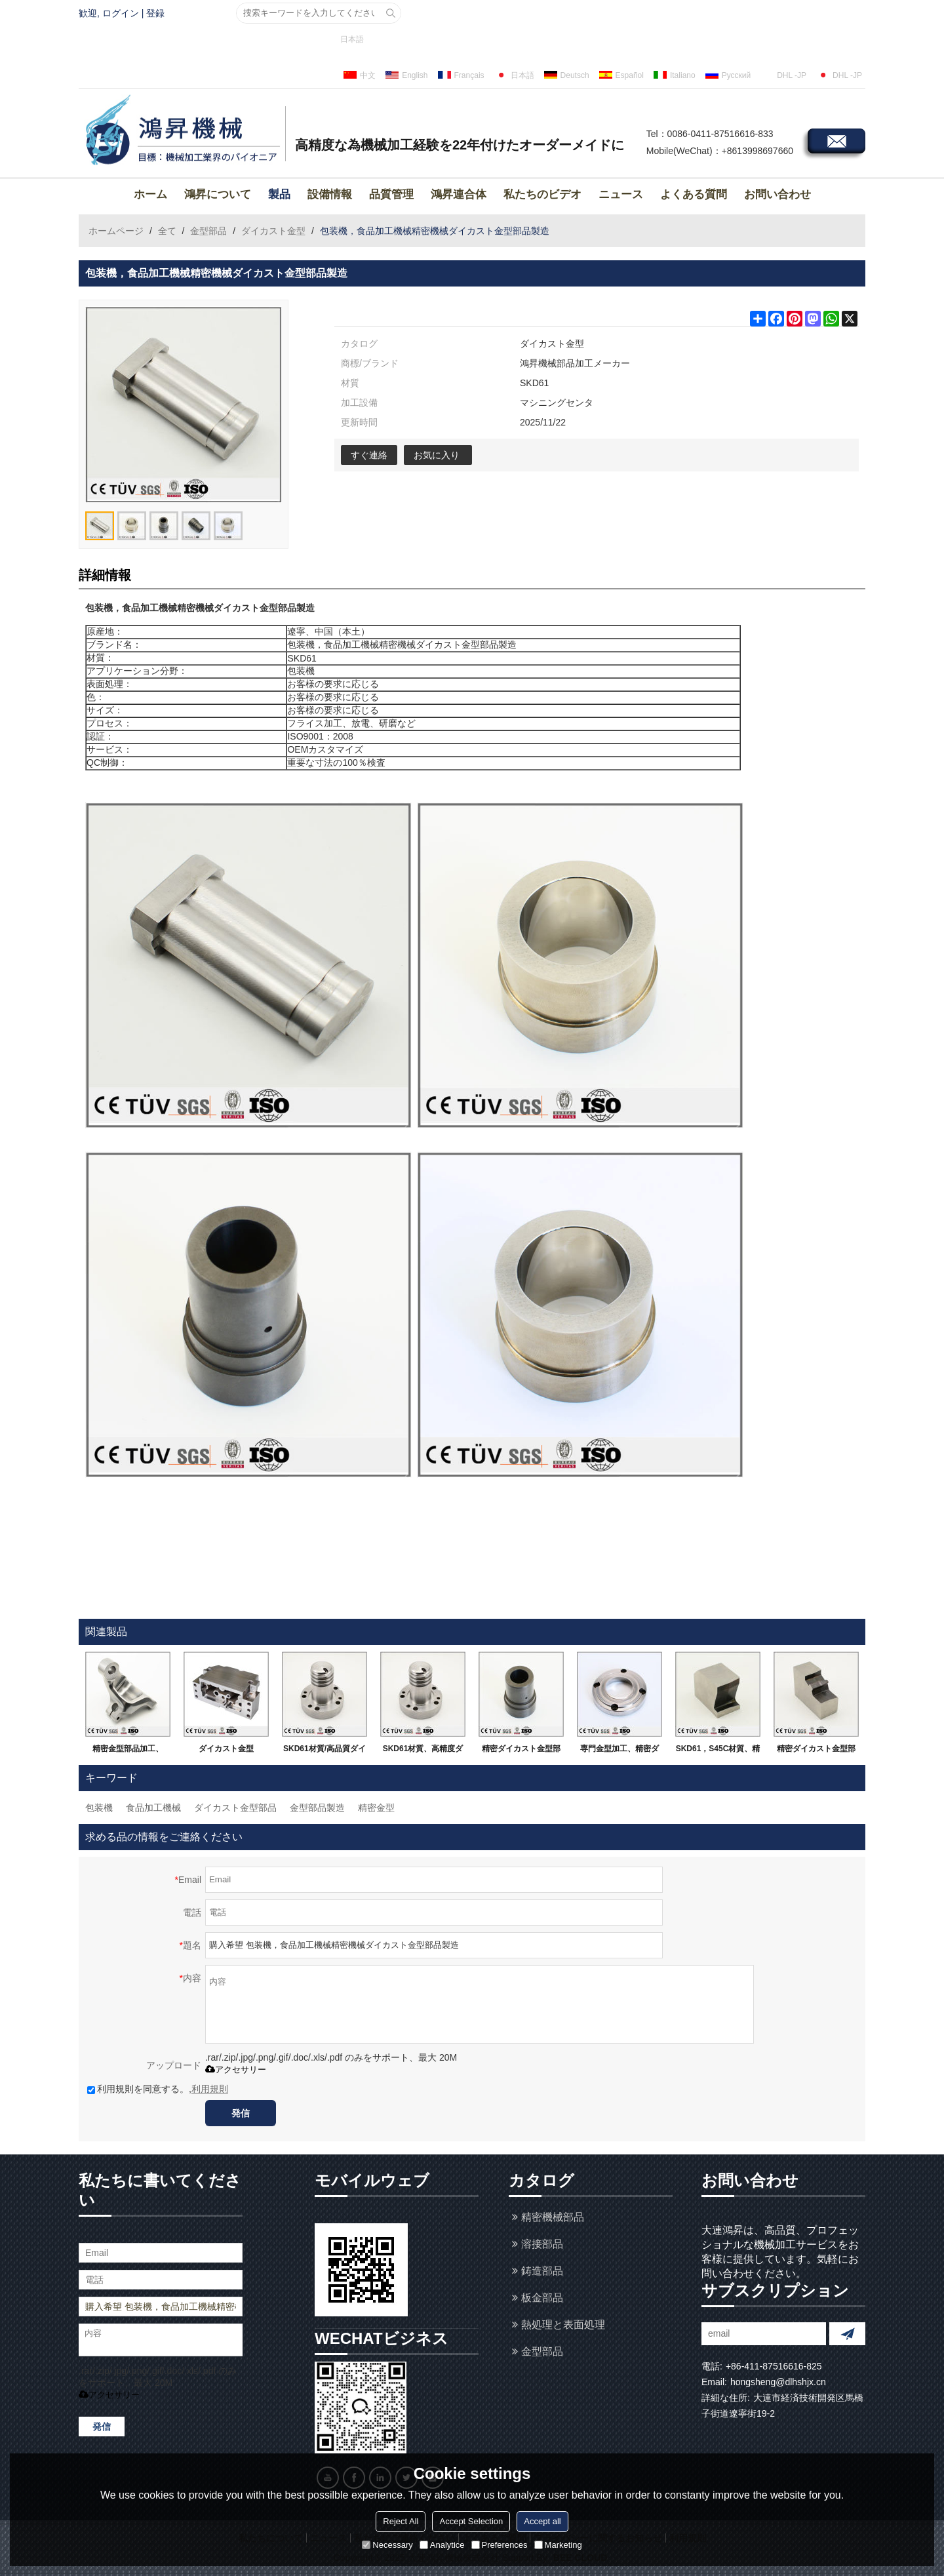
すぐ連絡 (369, 455)
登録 (155, 13)
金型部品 (208, 231)
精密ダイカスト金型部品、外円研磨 (521, 1751)
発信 (240, 2113)
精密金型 (376, 1807)
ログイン (120, 13)
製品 (279, 194)
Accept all (542, 2521)
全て (167, 231)
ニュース (621, 194)
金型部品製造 (317, 1807)
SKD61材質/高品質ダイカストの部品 (324, 1751)
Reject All (400, 2521)
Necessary (387, 2545)
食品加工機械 (153, 1807)
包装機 (99, 1807)
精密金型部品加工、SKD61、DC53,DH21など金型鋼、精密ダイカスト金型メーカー (127, 1751)
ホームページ (116, 231)
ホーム (150, 194)
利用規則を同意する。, (157, 2089)
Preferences (499, 2545)
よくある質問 (693, 194)
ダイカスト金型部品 (235, 1807)
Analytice (442, 2545)
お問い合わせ (777, 194)
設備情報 (329, 194)
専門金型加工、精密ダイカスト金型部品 (619, 1751)
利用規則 (209, 2089)
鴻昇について (217, 194)
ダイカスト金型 (273, 231)
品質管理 (391, 194)
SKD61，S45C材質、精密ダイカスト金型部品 (718, 1751)
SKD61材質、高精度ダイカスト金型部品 (423, 1751)
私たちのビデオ (542, 194)
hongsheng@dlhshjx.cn (778, 2382)
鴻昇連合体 (458, 194)
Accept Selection (471, 2521)
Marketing (558, 2545)
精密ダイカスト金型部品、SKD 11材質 (816, 1751)
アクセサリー (235, 2069)
